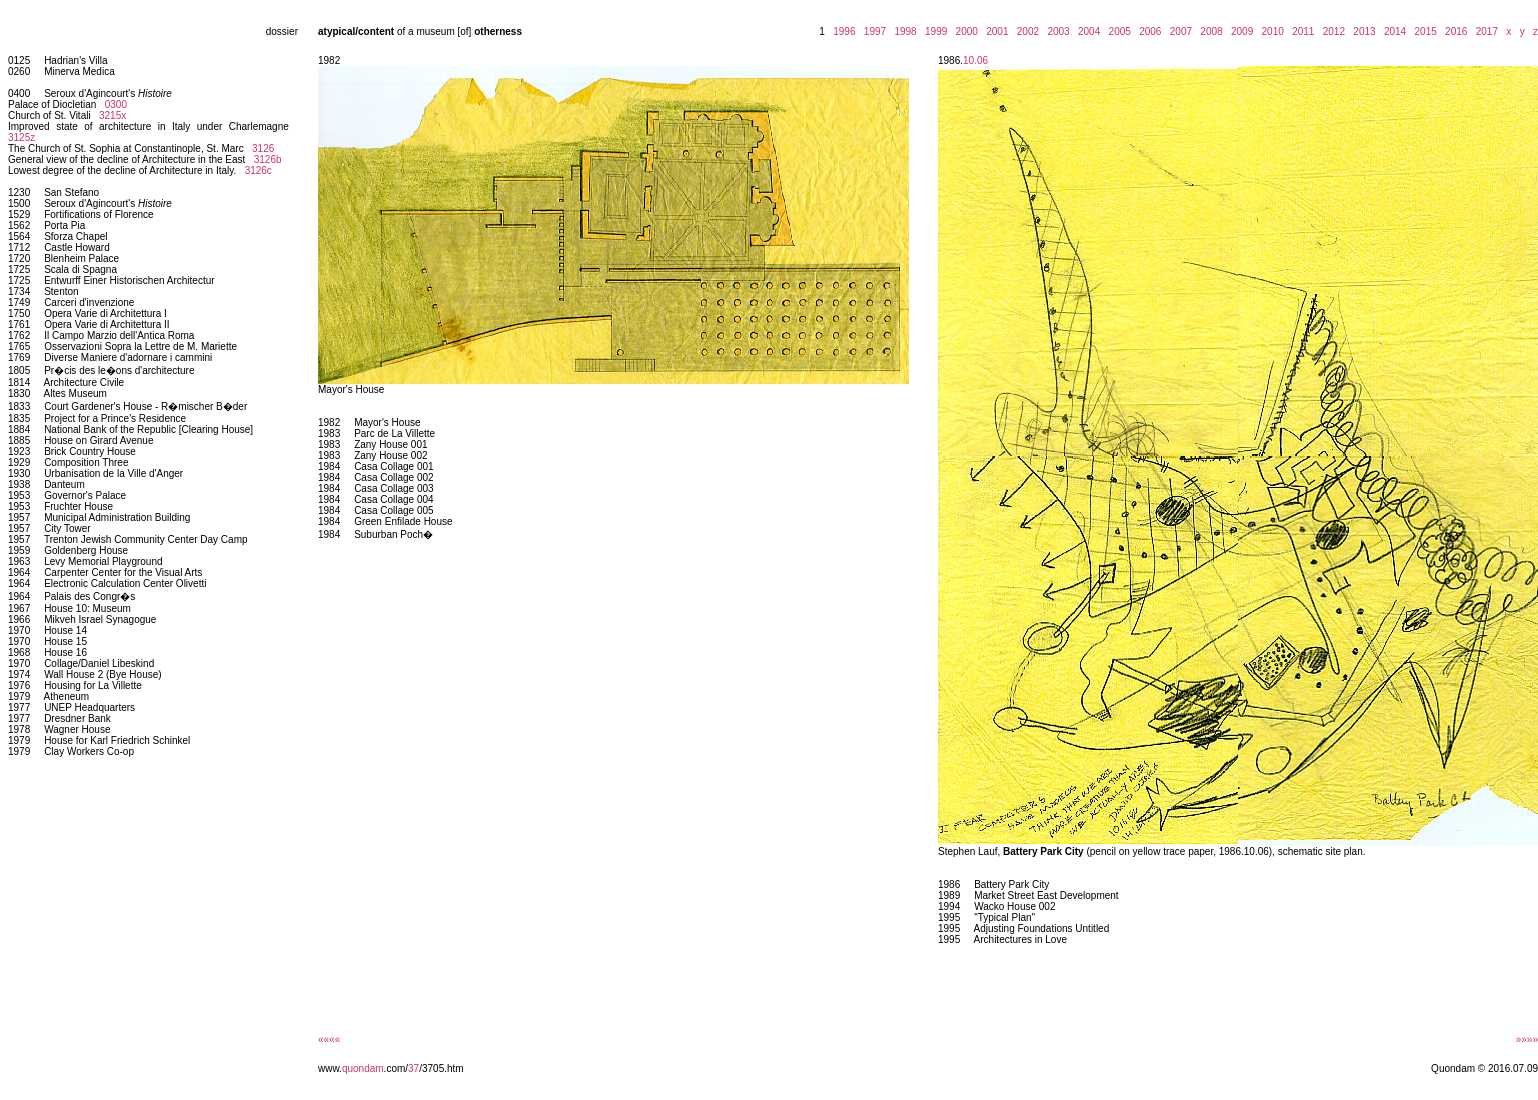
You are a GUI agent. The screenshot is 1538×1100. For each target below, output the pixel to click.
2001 (995, 31)
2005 (1117, 31)
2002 (1025, 31)
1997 (872, 31)
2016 (1454, 31)
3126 (263, 148)
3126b (268, 159)
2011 (1301, 31)
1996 (842, 31)
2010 (1270, 31)
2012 (1331, 31)
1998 (903, 31)
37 (413, 1068)
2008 (1209, 31)
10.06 (975, 60)
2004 (1086, 31)
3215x (112, 115)
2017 (1484, 31)
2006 (1148, 31)
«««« (329, 1039)
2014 (1392, 31)
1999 (933, 31)
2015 (1423, 31)
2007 (1178, 31)
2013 (1362, 31)
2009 (1239, 31)
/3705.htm (441, 1068)
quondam (363, 1068)
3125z (21, 137)
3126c (258, 170)
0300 (116, 104)
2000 (964, 31)
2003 (1056, 31)
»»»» (1527, 1039)
